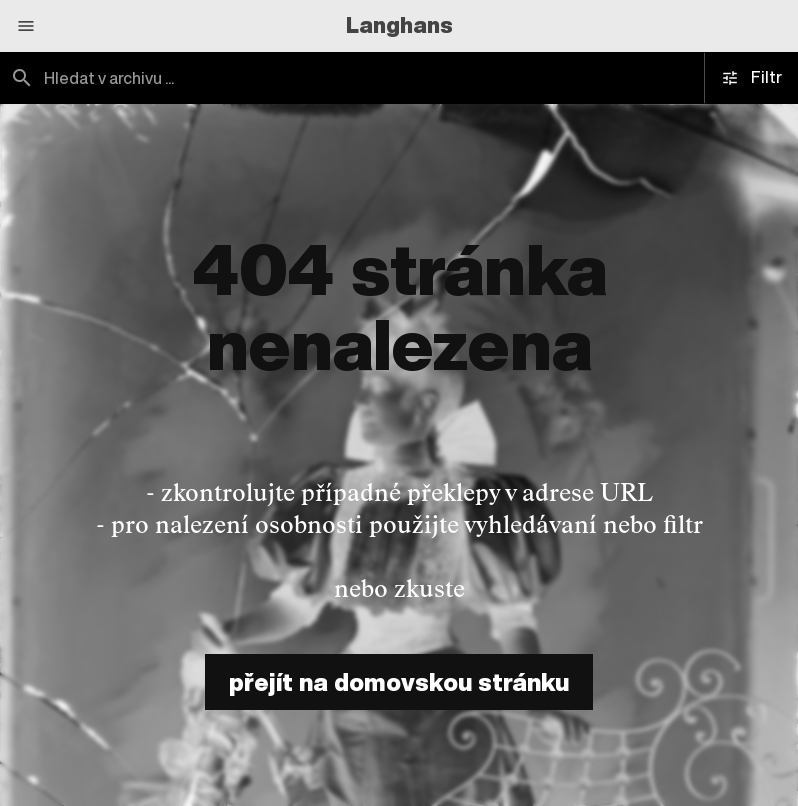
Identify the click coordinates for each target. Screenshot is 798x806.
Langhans (399, 25)
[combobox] (199, 78)
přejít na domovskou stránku (399, 682)
